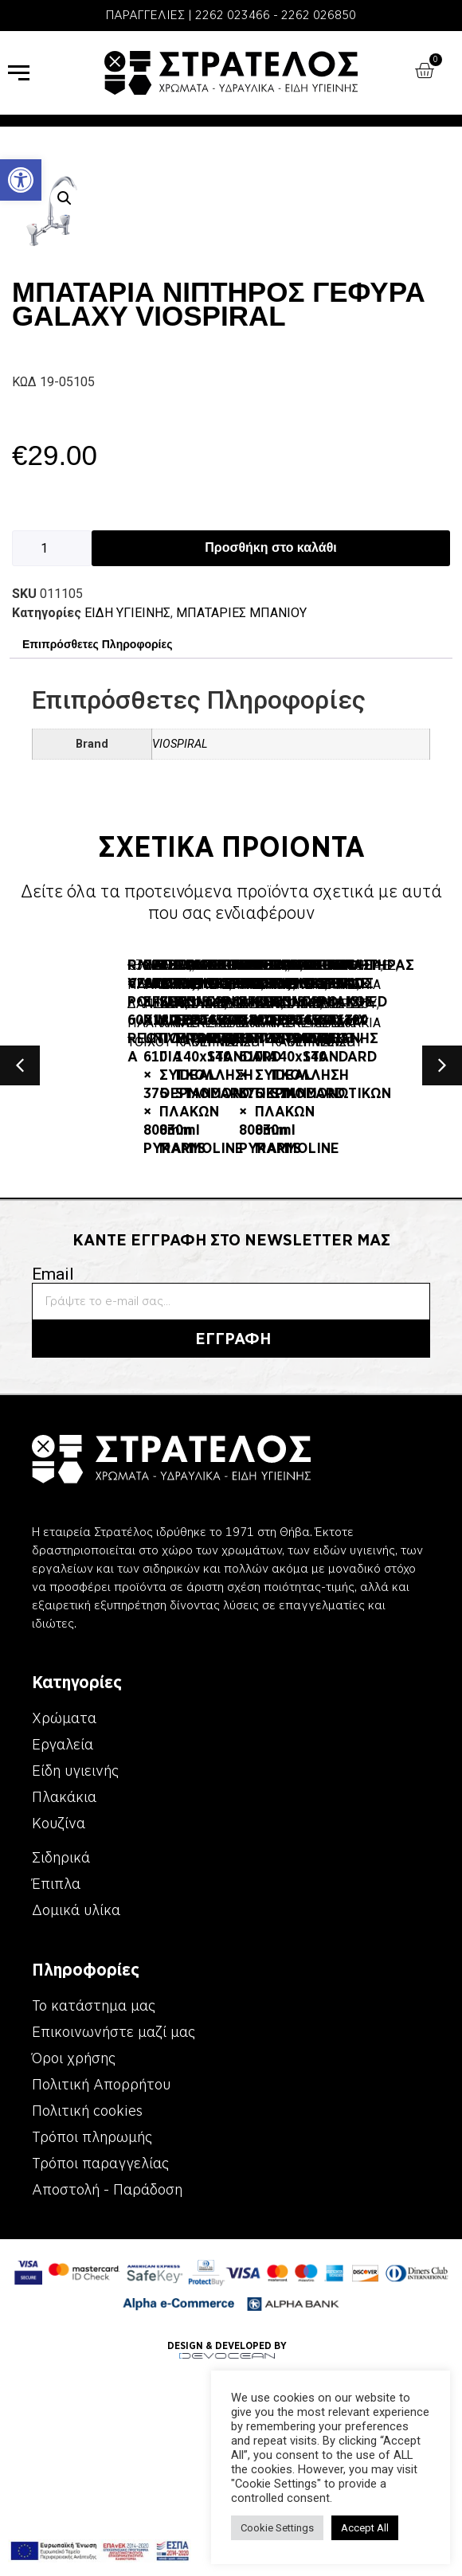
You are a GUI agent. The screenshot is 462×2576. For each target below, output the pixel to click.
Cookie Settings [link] (277, 2528)
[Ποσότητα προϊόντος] (52, 548)
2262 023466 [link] (232, 15)
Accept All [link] (365, 2528)
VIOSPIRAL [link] (180, 744)
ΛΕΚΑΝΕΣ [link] (135, 1018)
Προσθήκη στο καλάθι (270, 547)
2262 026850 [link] (318, 15)
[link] (20, 180)
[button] (64, 198)
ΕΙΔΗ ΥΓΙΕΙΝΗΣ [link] (127, 612)
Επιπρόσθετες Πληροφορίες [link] (97, 644)
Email (53, 1436)
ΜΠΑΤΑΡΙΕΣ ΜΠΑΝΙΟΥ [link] (241, 612)
